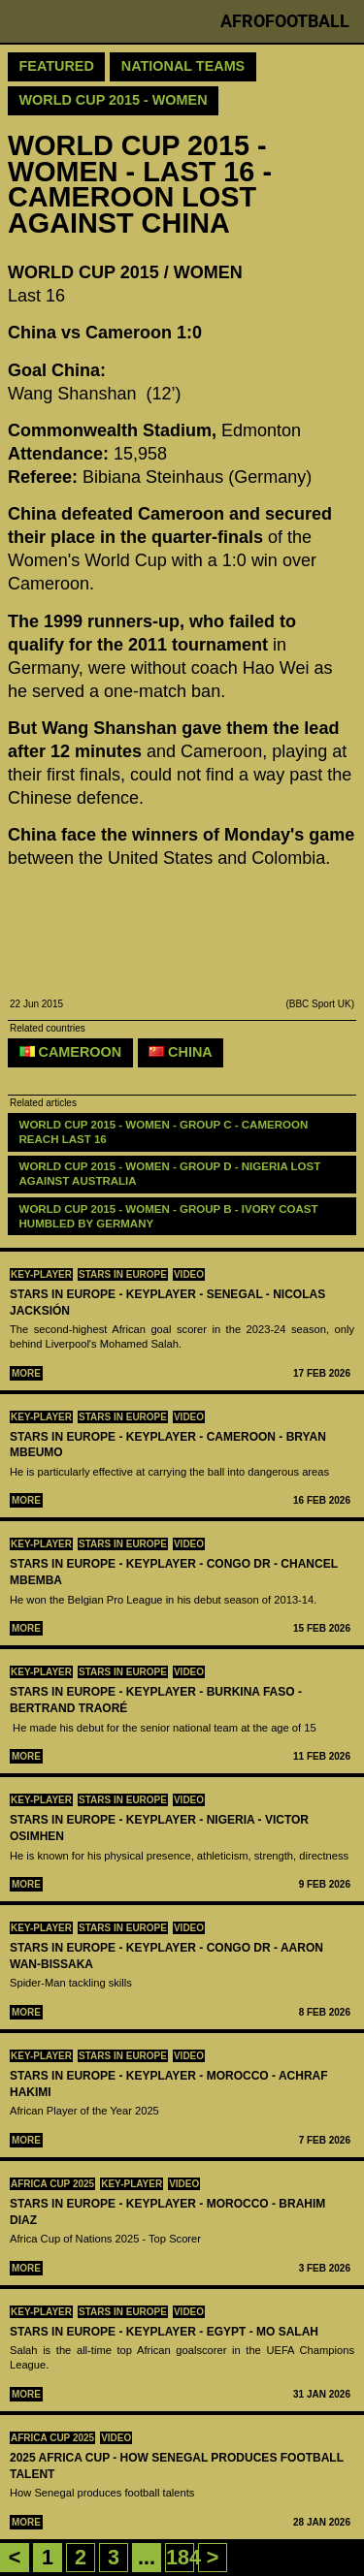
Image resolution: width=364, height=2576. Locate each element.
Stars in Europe (123, 1274)
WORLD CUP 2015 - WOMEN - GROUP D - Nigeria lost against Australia (171, 1174)
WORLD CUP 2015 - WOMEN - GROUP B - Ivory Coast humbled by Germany (170, 1216)
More (26, 1373)
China (181, 1052)
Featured (56, 66)
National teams (183, 66)
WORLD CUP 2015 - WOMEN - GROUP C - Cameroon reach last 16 (165, 1132)
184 (183, 2557)
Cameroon (70, 1052)
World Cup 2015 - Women (113, 100)
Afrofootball (284, 21)
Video (189, 1274)
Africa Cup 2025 (52, 2183)
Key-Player (41, 1274)
